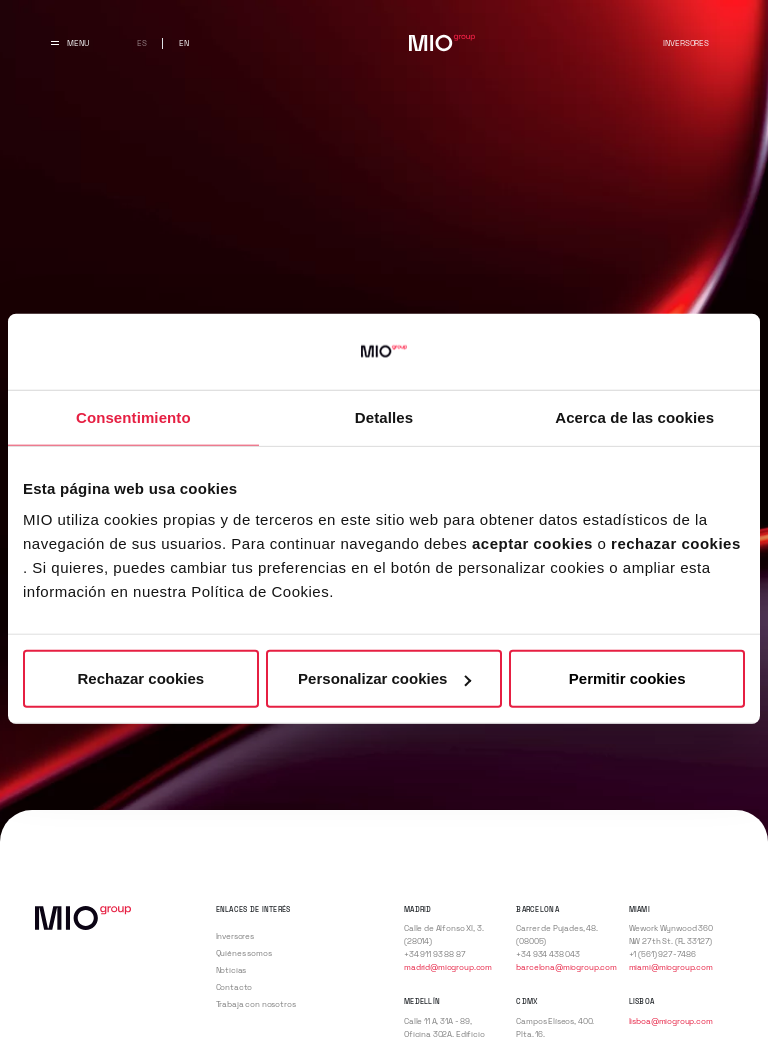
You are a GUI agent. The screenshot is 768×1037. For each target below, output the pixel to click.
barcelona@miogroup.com (566, 967)
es (142, 43)
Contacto (234, 987)
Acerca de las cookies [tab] (634, 416)
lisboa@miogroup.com (671, 1021)
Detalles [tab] (384, 416)
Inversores (685, 43)
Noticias (231, 970)
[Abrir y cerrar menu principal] (70, 43)
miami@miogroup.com (671, 967)
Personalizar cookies (384, 678)
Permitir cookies (627, 678)
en (184, 43)
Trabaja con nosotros (256, 1004)
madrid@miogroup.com (448, 967)
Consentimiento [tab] (133, 416)
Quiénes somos (244, 953)
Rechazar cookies (140, 678)
